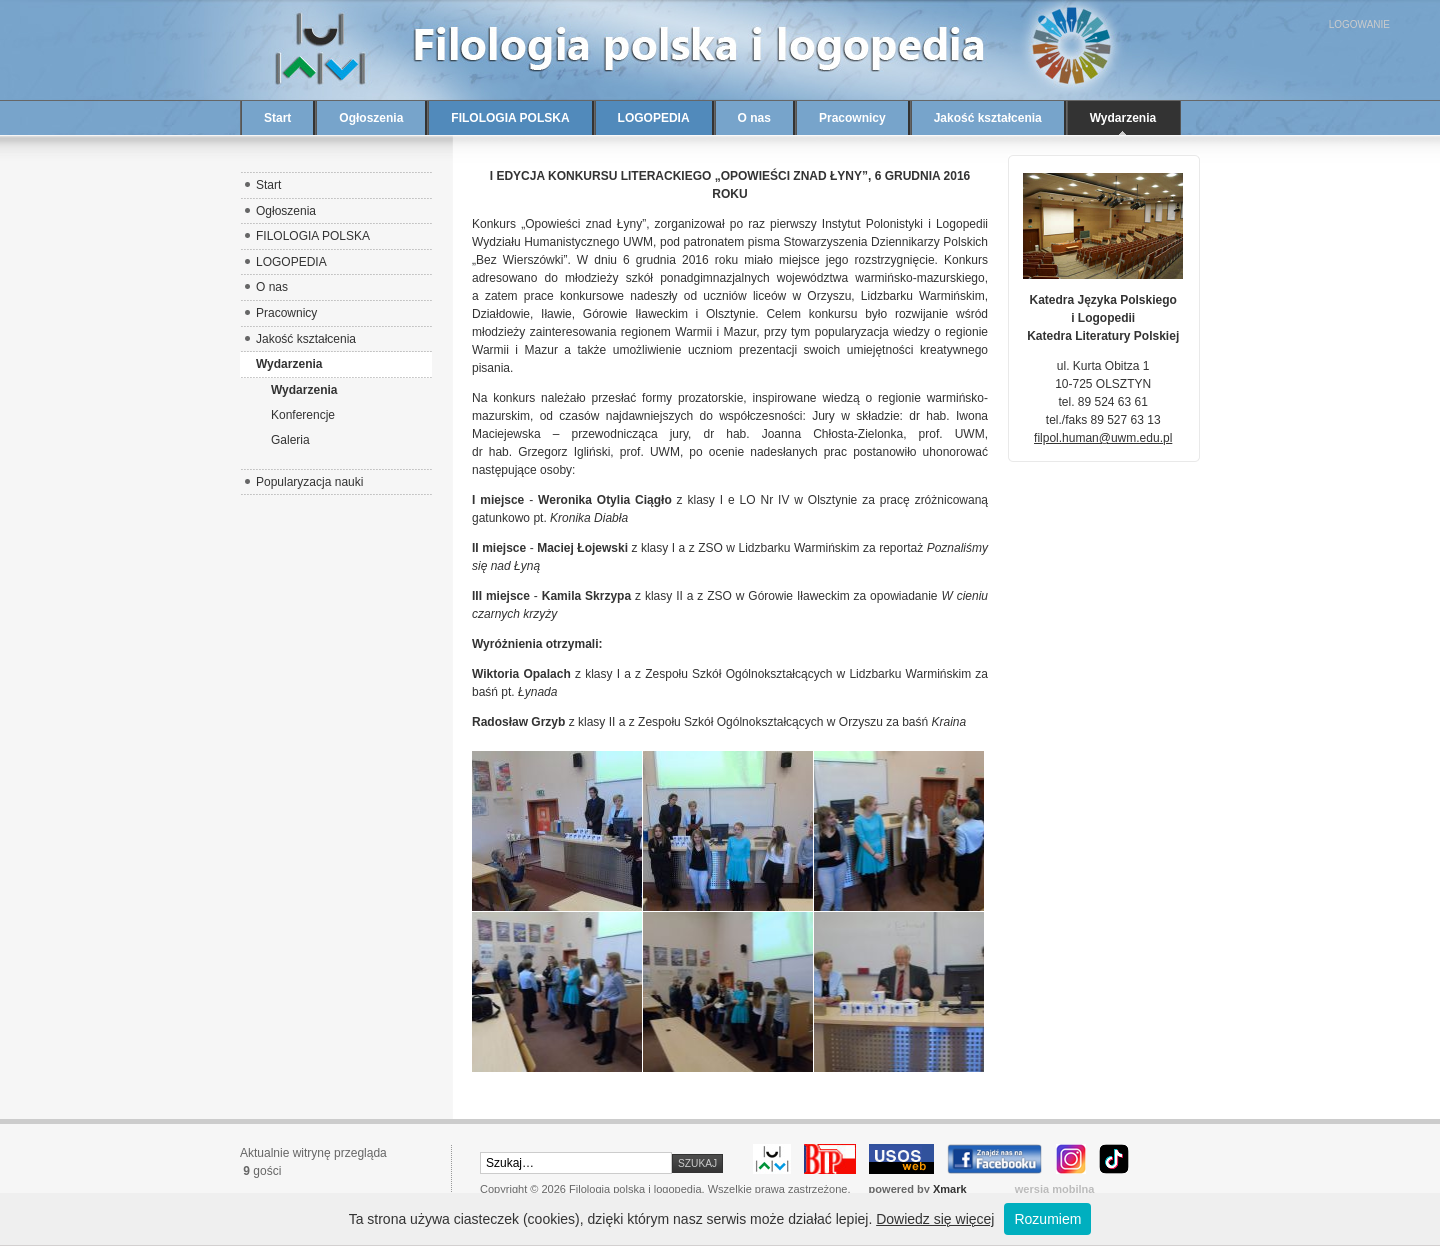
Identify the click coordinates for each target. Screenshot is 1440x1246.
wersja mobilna (1055, 1189)
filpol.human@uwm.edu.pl (1103, 438)
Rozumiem (1047, 1219)
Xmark (950, 1189)
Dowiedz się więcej (935, 1219)
